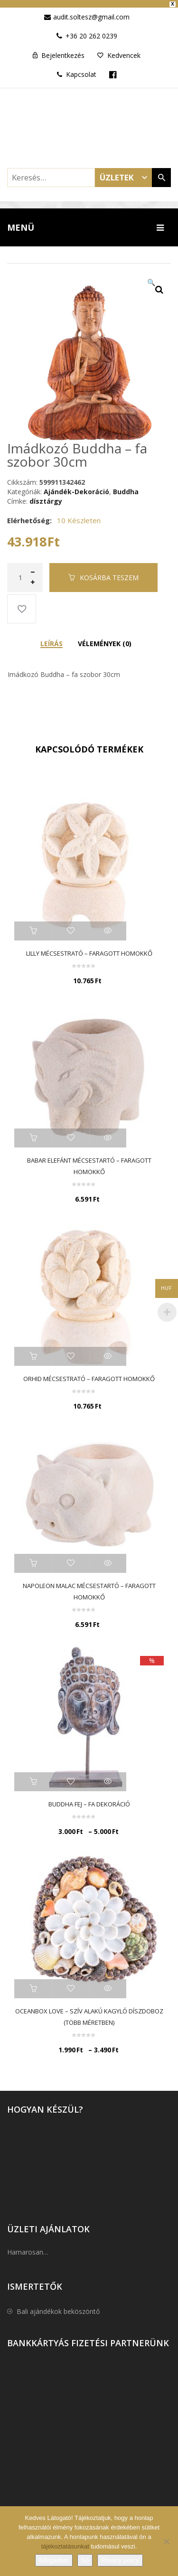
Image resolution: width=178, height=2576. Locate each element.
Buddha (126, 487)
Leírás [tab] (51, 639)
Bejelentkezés (62, 52)
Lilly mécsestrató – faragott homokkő (89, 949)
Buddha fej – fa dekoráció (89, 1800)
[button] (159, 285)
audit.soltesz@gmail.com (91, 13)
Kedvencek (124, 52)
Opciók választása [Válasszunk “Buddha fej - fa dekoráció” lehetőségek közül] (33, 1777)
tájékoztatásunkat (66, 2546)
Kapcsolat (76, 71)
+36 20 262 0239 (91, 32)
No (85, 2560)
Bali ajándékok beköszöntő (58, 2307)
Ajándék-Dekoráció (76, 487)
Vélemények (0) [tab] (104, 639)
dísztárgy (45, 496)
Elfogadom (53, 2560)
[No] (166, 2541)
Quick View (108, 927)
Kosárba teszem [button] (33, 927)
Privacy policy (120, 2560)
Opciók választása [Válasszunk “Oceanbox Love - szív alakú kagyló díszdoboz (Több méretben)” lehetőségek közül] (33, 1984)
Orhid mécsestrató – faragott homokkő (89, 1375)
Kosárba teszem (109, 573)
